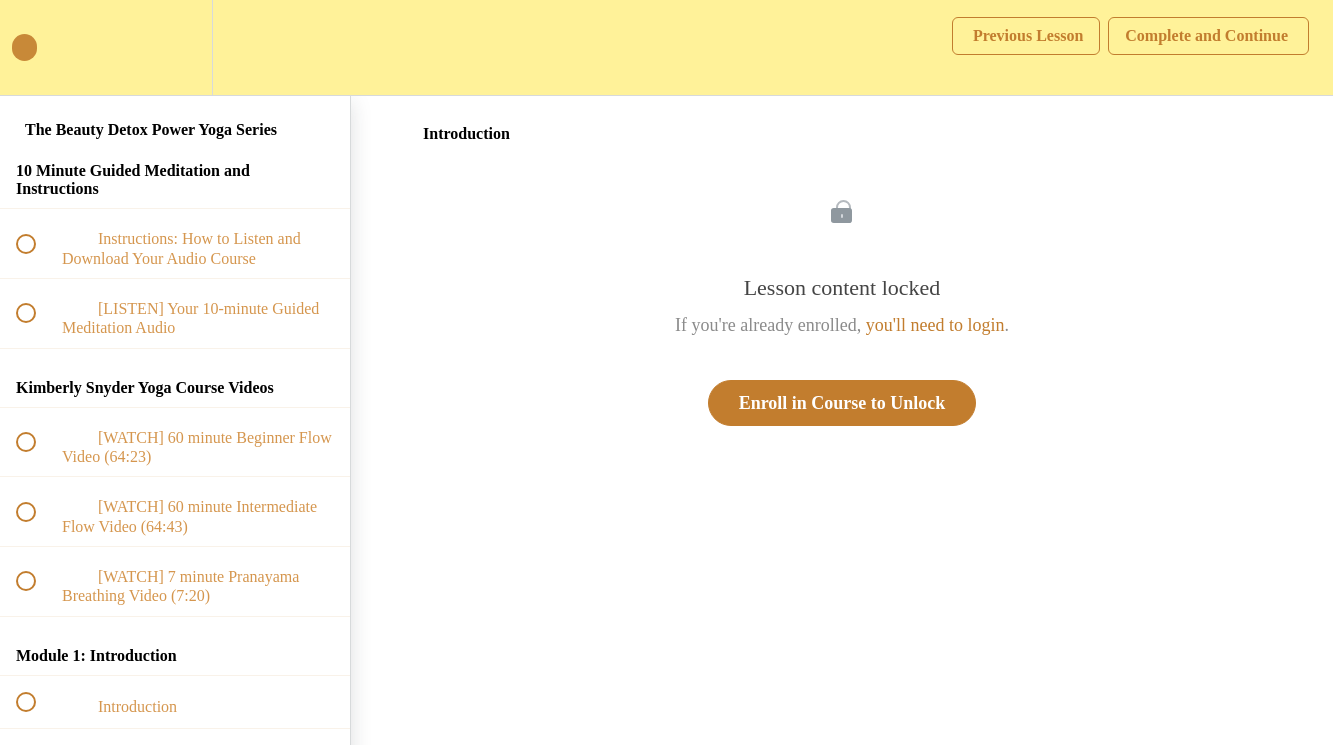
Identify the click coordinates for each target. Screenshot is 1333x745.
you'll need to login (935, 325)
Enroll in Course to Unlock (842, 403)
